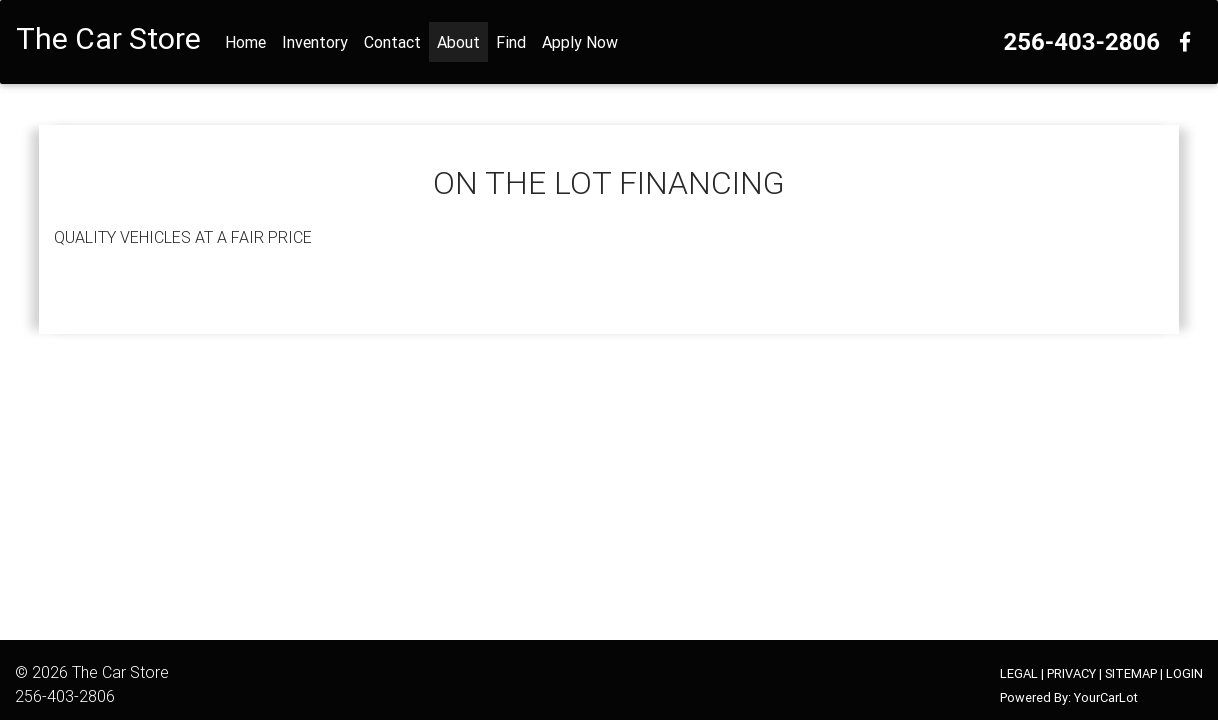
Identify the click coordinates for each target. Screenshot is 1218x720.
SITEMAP (1131, 673)
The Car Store (120, 672)
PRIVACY (1071, 673)
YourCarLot (1106, 697)
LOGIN (1184, 673)
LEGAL (1019, 673)
